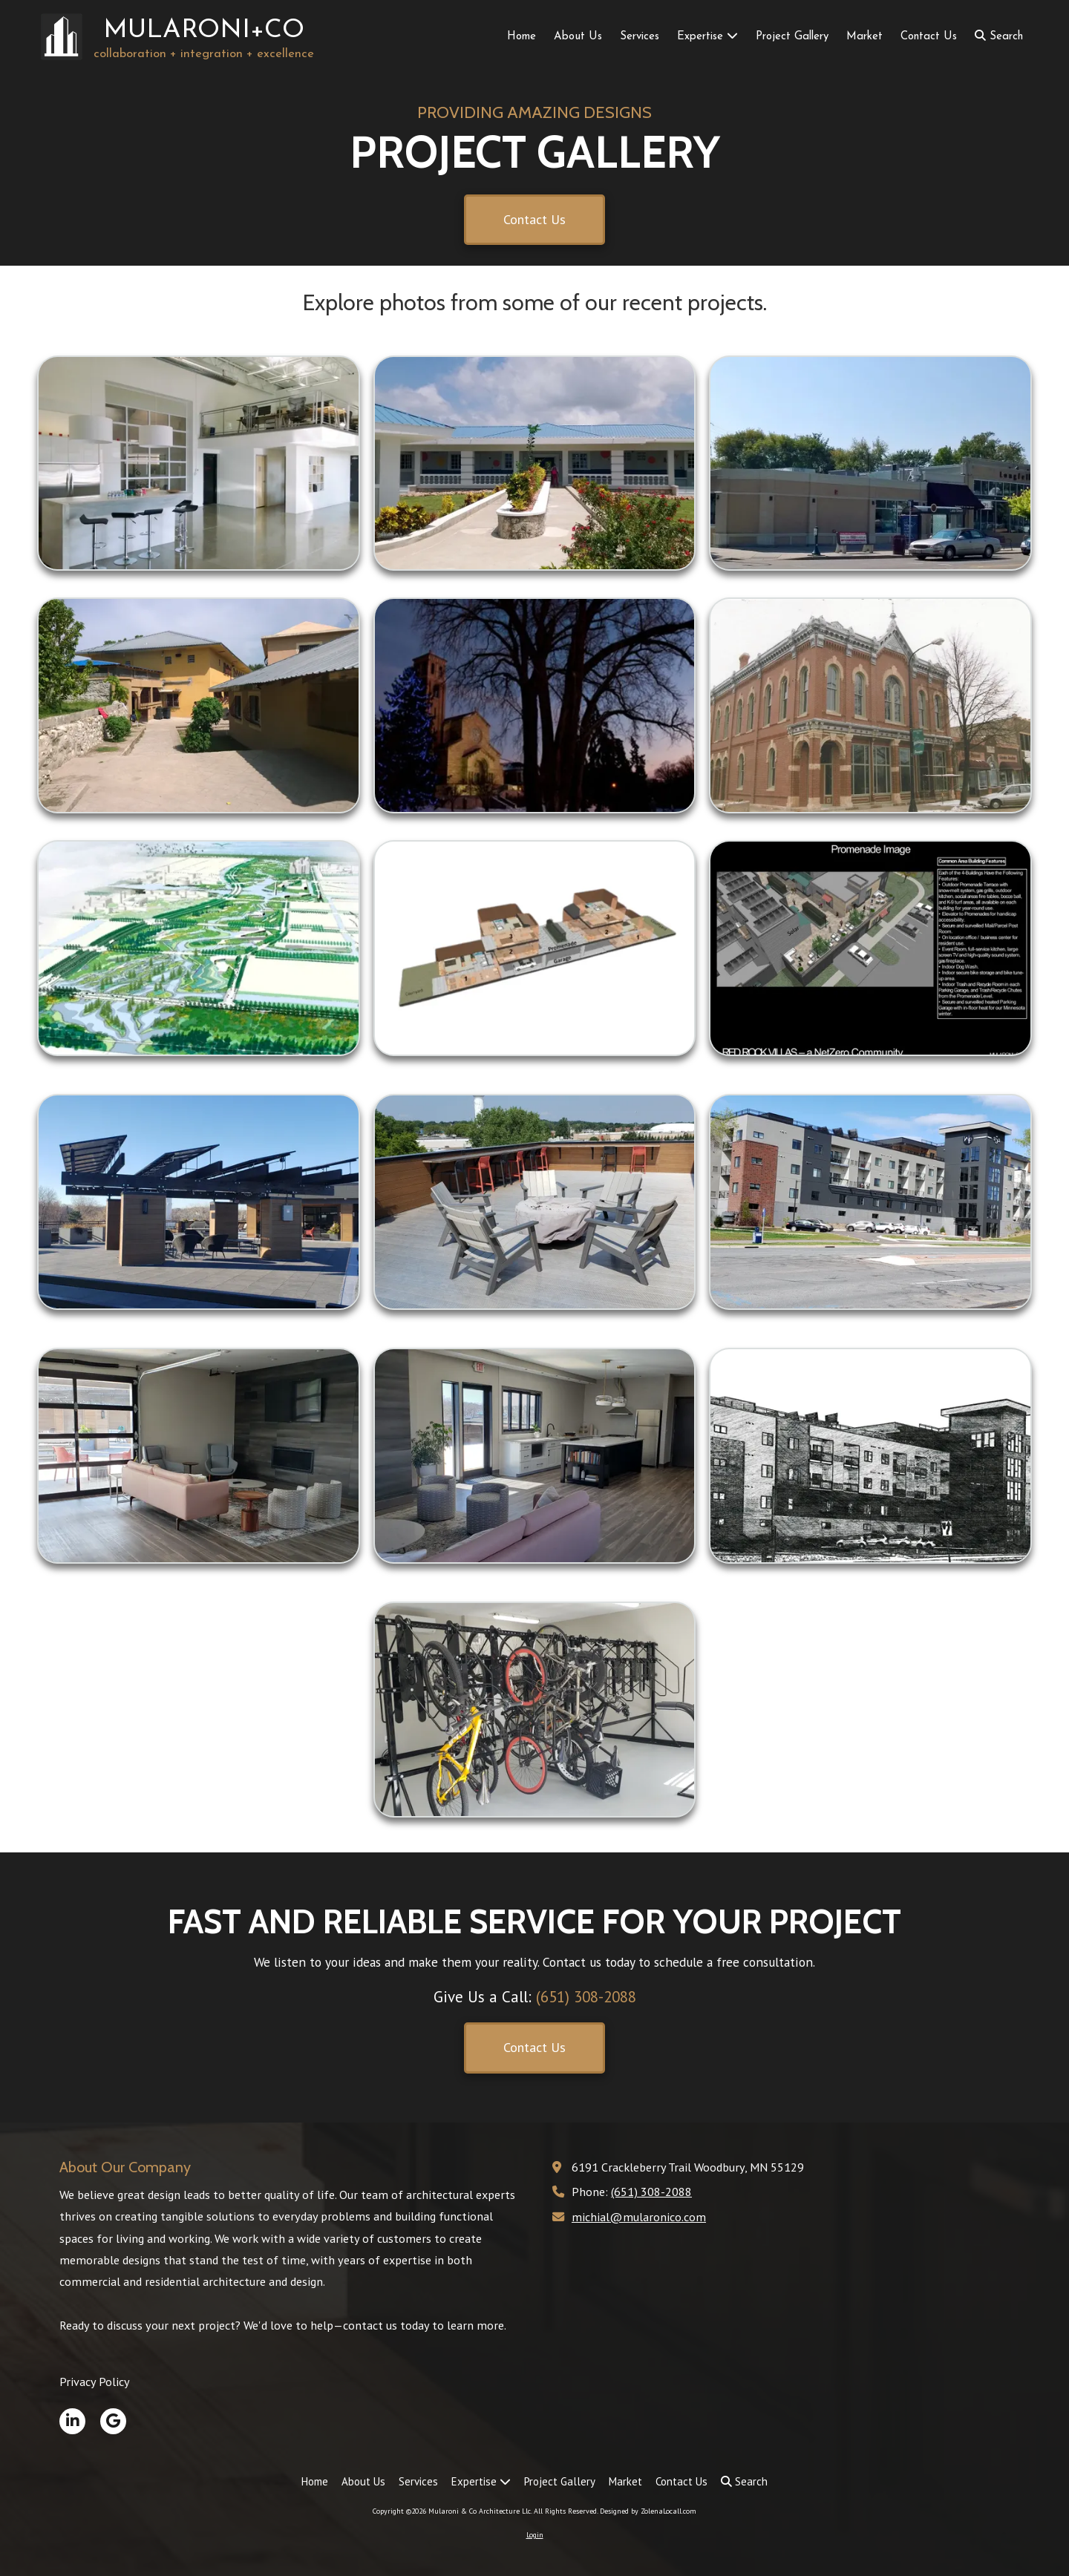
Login (534, 2535)
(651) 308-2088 (651, 2191)
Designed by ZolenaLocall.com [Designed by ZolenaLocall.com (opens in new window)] (648, 2511)
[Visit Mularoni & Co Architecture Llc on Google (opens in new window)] (113, 2421)
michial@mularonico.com (639, 2216)
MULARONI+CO (203, 31)
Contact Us (534, 219)
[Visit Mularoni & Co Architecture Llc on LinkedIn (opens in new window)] (72, 2421)
